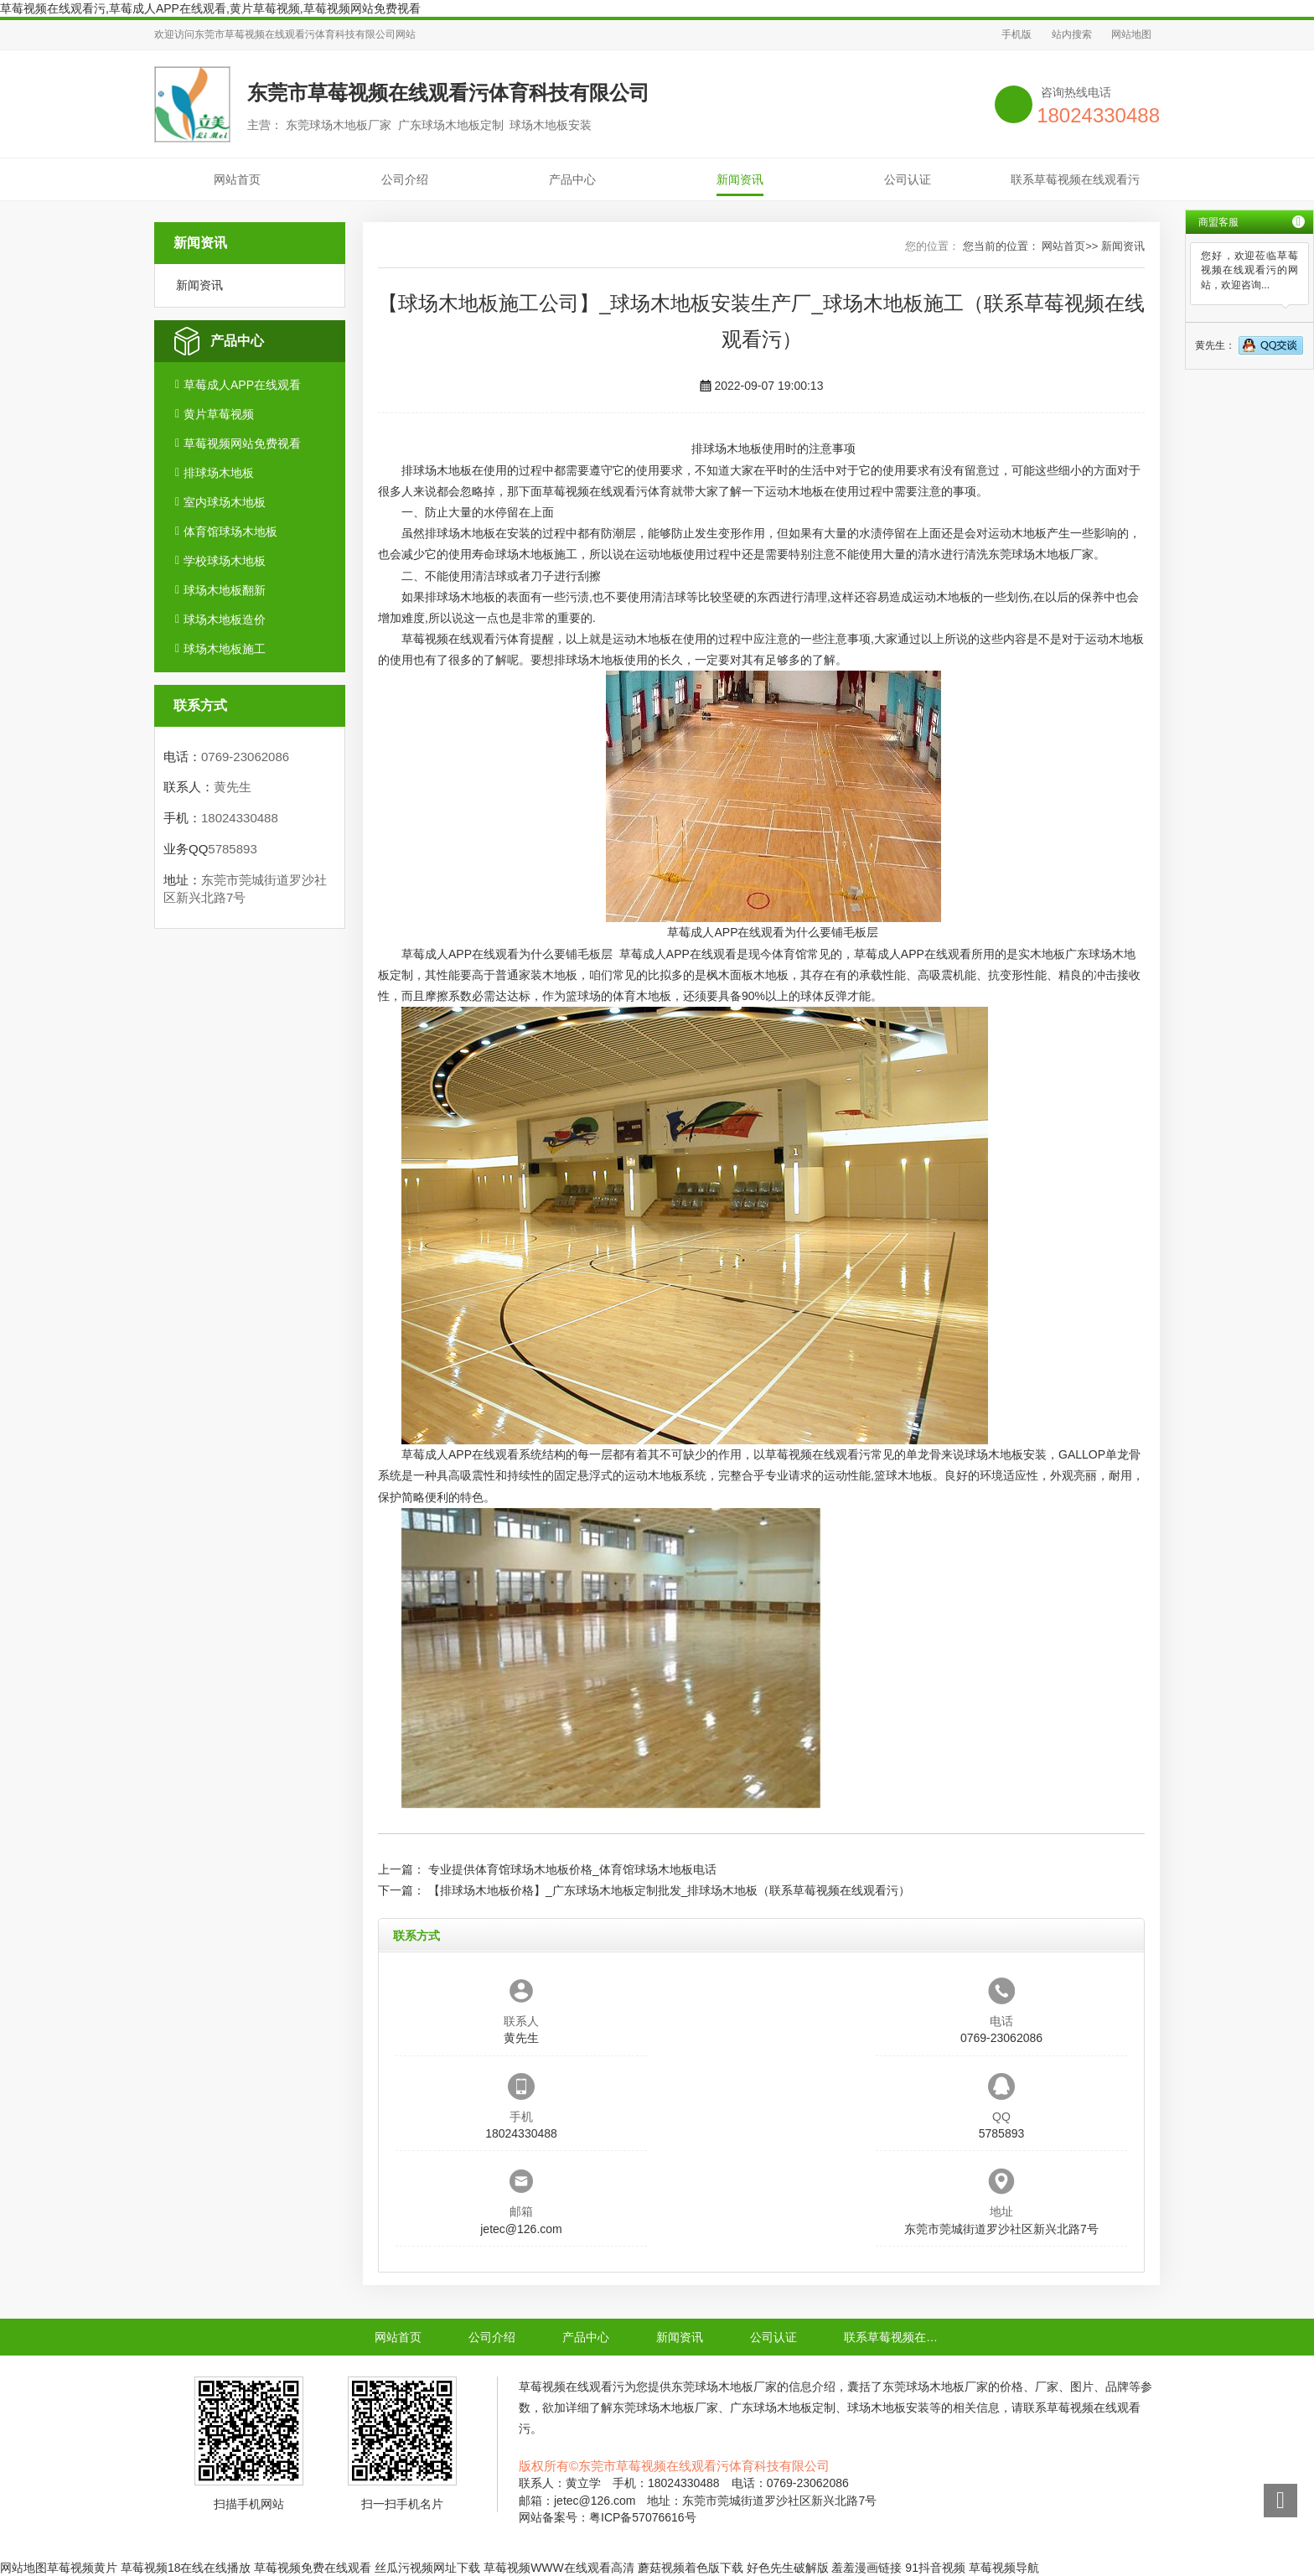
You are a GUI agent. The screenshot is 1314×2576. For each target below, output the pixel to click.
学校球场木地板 (225, 561)
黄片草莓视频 (219, 414)
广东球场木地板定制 (782, 2407)
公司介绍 (404, 179)
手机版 (1016, 34)
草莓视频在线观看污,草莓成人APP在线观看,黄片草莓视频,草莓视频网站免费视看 (210, 8)
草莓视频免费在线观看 (312, 2567)
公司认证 (907, 179)
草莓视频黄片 (82, 2567)
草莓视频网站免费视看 (242, 443)
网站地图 (1131, 34)
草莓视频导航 (1004, 2567)
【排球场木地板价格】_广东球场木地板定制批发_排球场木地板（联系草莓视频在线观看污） (669, 1890)
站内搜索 (1072, 34)
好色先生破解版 (788, 2567)
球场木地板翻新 (225, 590)
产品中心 (572, 179)
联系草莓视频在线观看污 (1075, 179)
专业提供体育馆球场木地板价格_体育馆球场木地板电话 (572, 1869)
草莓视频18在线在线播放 (186, 2567)
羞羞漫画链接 (866, 2567)
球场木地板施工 (225, 649)
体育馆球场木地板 (230, 531)
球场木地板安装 (1006, 1454)
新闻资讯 (739, 179)
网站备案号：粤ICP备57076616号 (607, 2517)
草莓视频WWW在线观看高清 (559, 2567)
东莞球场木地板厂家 (1041, 554)
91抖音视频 (935, 2567)
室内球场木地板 (225, 502)
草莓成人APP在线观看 (242, 384)
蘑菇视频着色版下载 (690, 2567)
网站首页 (237, 179)
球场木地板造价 (225, 619)
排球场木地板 (219, 472)
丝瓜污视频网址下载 (427, 2567)
